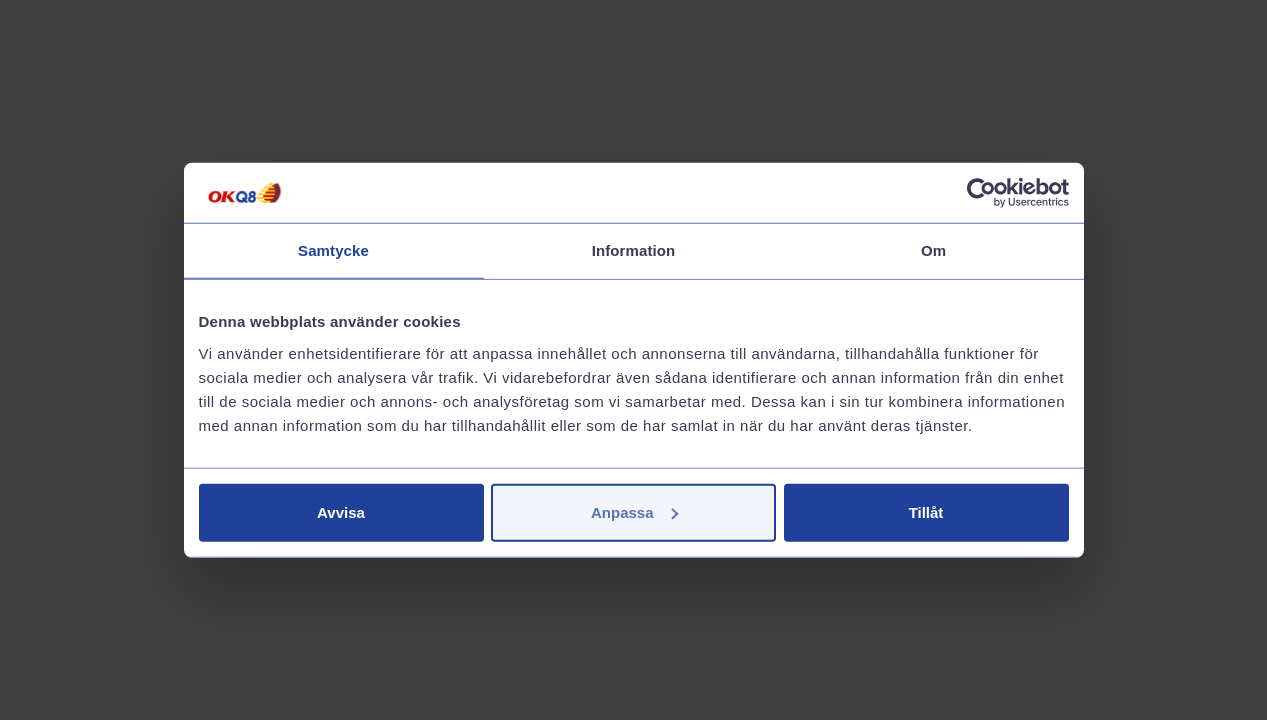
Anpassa (634, 511)
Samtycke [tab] (333, 250)
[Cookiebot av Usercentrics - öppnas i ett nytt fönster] (981, 193)
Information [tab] (634, 250)
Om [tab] (933, 250)
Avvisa (341, 511)
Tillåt (926, 511)
